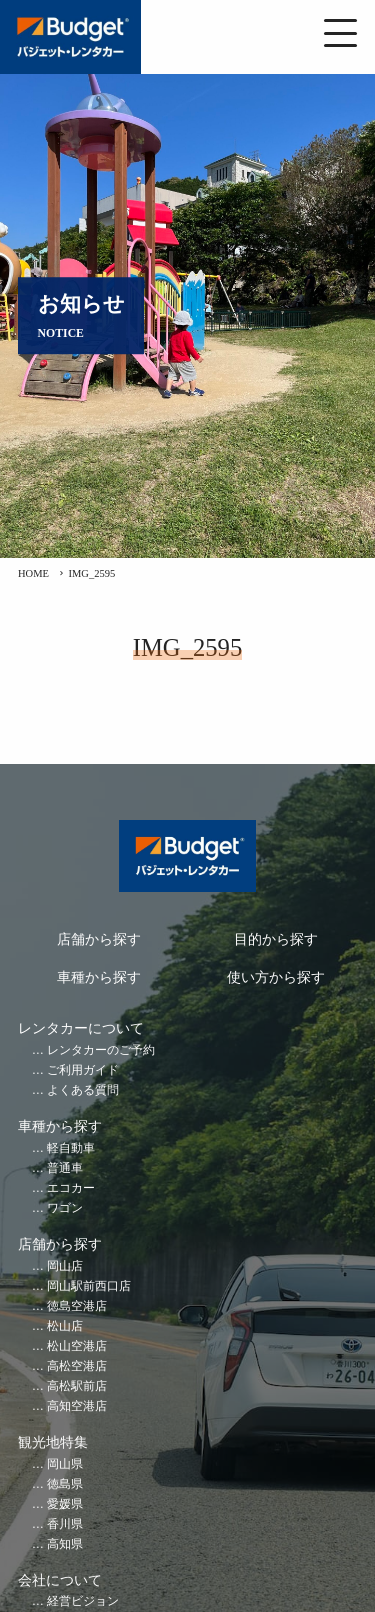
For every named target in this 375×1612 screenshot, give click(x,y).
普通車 (65, 1168)
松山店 (65, 1326)
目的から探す (276, 939)
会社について (60, 1580)
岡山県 (65, 1464)
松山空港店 (77, 1346)
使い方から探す (276, 977)
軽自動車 (71, 1148)
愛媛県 (65, 1504)
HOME (33, 573)
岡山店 (65, 1266)
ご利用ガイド (83, 1070)
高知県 (65, 1544)
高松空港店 (77, 1366)
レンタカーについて (81, 1028)
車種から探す (99, 977)
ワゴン (65, 1208)
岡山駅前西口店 (89, 1286)
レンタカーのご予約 (101, 1050)
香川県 (65, 1524)
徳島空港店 (77, 1306)
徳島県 (65, 1484)
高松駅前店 (77, 1386)
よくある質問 (83, 1090)
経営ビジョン (83, 1601)
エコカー (71, 1188)
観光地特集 (53, 1442)
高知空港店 (77, 1406)
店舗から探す (99, 939)
